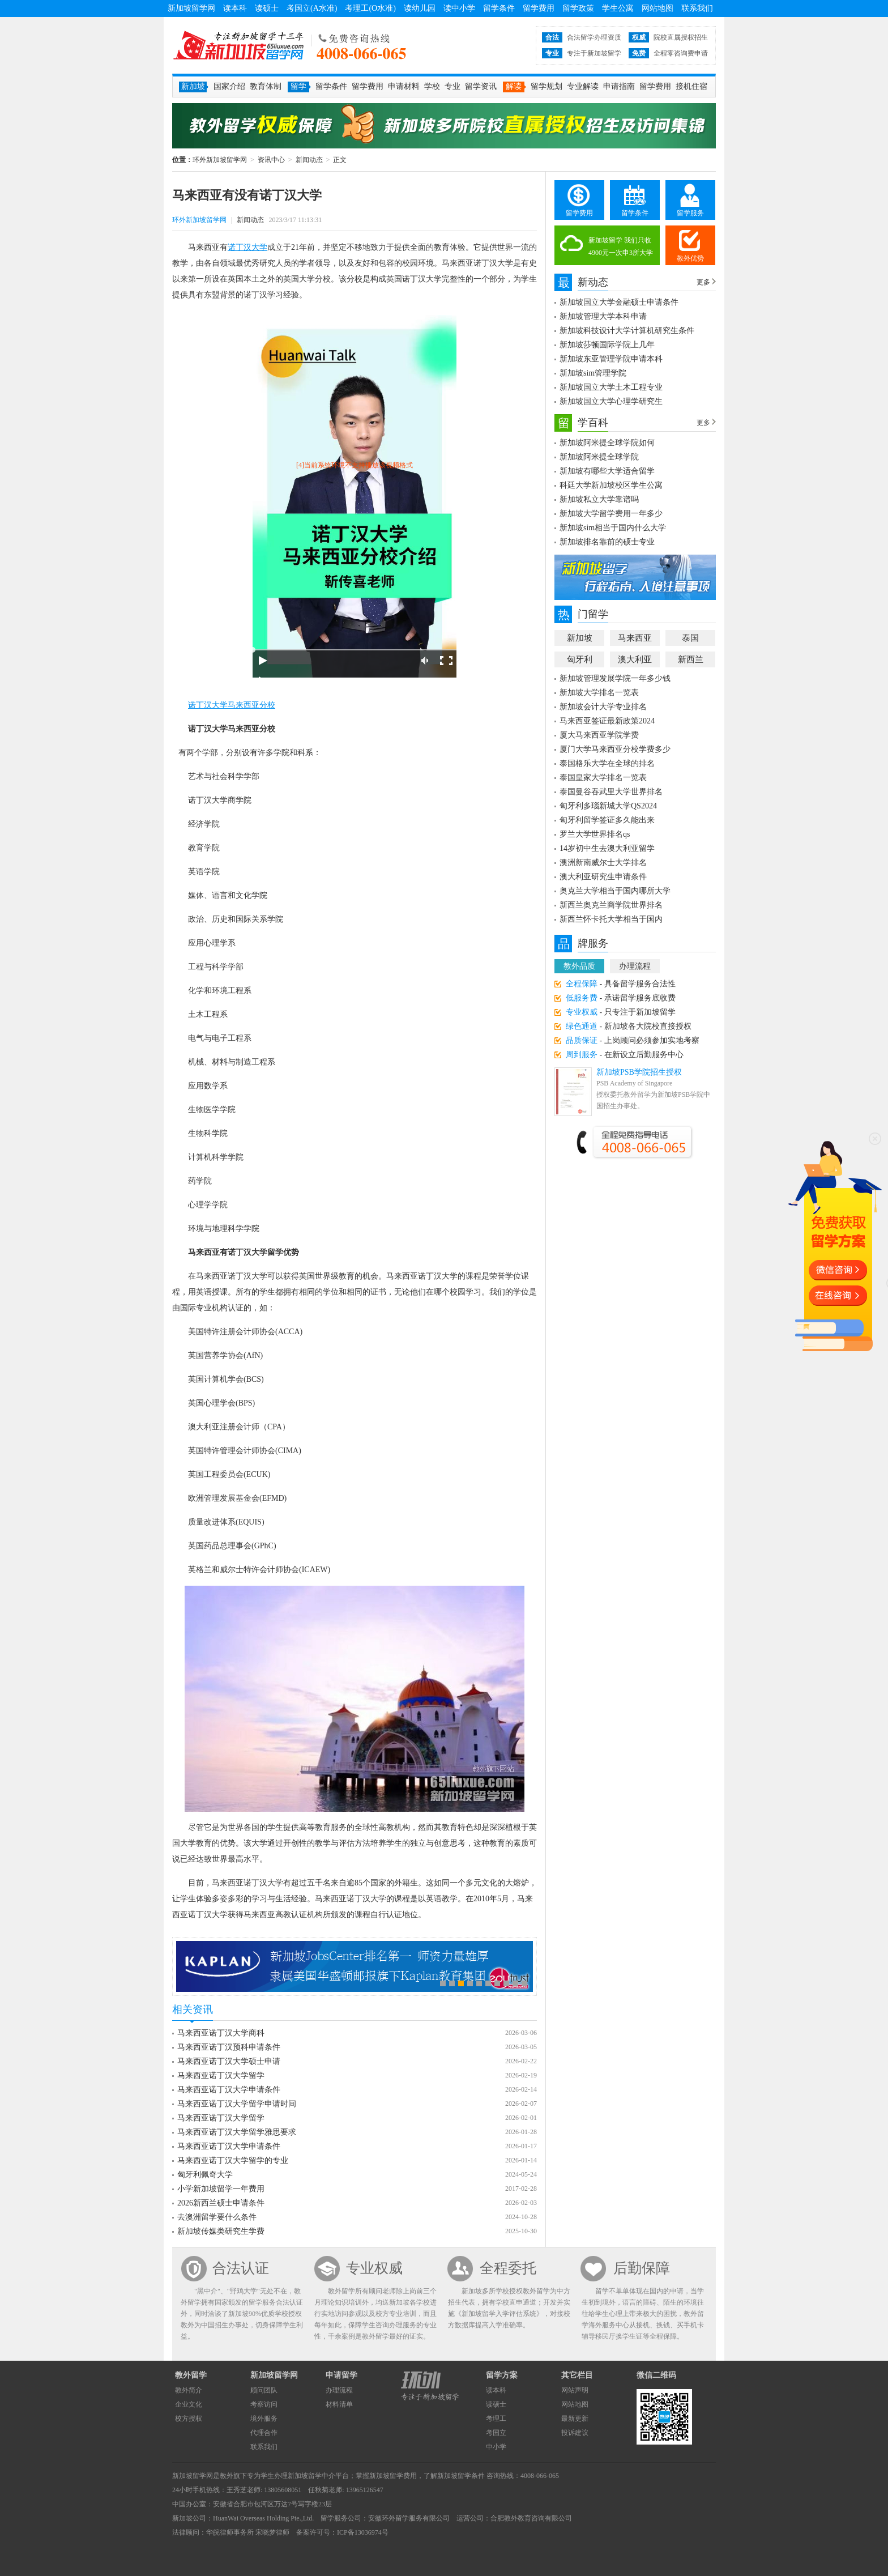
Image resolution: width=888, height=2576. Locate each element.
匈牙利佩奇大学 (205, 2174)
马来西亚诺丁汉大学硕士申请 (228, 2061)
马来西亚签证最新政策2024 (607, 721)
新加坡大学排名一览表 (599, 692)
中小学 (496, 2447)
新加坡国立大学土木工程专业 (611, 387)
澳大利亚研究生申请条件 (603, 876)
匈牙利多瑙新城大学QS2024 (608, 806)
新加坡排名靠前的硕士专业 (607, 542)
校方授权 (188, 2418)
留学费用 (538, 8)
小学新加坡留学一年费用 (220, 2189)
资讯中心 (271, 160)
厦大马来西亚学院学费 (599, 735)
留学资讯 (481, 86)
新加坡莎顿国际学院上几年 (607, 344)
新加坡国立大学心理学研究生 (611, 401)
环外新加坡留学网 (238, 45)
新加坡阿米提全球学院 (599, 457)
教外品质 (579, 966)
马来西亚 (635, 637)
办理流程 (635, 966)
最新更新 (574, 2418)
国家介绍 (229, 86)
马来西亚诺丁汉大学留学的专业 (232, 2160)
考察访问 (264, 2404)
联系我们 (697, 8)
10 (524, 1983)
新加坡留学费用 (393, 2476)
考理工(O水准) (370, 8)
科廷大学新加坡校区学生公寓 (611, 485)
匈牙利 (579, 659)
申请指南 (619, 86)
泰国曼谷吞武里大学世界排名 (611, 791)
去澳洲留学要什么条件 (217, 2217)
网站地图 (657, 8)
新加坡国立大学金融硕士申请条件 (619, 302)
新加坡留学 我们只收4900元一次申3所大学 (620, 246)
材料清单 (339, 2404)
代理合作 (264, 2433)
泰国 (690, 637)
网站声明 (574, 2390)
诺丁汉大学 (247, 247)
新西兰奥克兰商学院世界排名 (611, 905)
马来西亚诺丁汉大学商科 (220, 2033)
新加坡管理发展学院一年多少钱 (615, 678)
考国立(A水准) (312, 8)
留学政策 (578, 8)
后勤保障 (641, 2268)
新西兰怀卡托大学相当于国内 (611, 919)
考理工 (496, 2418)
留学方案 (502, 2375)
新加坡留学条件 (461, 2476)
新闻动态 (309, 160)
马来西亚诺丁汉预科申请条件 (228, 2047)
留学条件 (499, 8)
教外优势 (690, 258)
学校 (432, 86)
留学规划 (546, 86)
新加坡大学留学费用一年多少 (611, 513)
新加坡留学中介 (311, 2476)
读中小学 (459, 8)
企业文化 (188, 2404)
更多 (703, 282)
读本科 (235, 8)
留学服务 (690, 213)
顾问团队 (264, 2390)
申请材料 (404, 86)
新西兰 (690, 659)
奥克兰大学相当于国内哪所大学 (615, 891)
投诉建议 (574, 2433)
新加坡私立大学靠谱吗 (599, 499)
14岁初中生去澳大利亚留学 (607, 848)
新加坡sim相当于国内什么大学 (613, 527)
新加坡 (579, 637)
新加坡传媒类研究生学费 (220, 2231)
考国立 (496, 2433)
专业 (452, 86)
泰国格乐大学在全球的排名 (607, 763)
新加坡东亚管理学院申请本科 (611, 359)
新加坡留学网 (191, 8)
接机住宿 (691, 86)
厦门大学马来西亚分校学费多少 (615, 749)
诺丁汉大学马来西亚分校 (231, 705)
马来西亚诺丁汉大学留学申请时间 (236, 2104)
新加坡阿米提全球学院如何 (607, 442)
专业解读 (583, 86)
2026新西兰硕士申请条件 (220, 2203)
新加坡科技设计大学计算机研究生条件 (627, 330)
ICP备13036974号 (362, 2532)
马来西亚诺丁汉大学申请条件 (228, 2089)
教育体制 (265, 86)
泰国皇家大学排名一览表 (603, 777)
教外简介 (188, 2390)
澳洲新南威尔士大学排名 (603, 862)
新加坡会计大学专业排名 (603, 706)
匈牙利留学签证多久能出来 (607, 820)
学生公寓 (618, 8)
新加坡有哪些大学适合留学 (607, 471)
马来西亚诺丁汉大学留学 (220, 2075)
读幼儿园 (420, 8)
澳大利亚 (635, 659)
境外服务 (264, 2418)
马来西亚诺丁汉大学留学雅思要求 (236, 2132)
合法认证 (240, 2268)
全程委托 (508, 2268)
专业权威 (374, 2268)
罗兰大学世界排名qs (595, 834)
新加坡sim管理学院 (593, 373)
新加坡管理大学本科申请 (603, 316)
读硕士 (267, 8)
